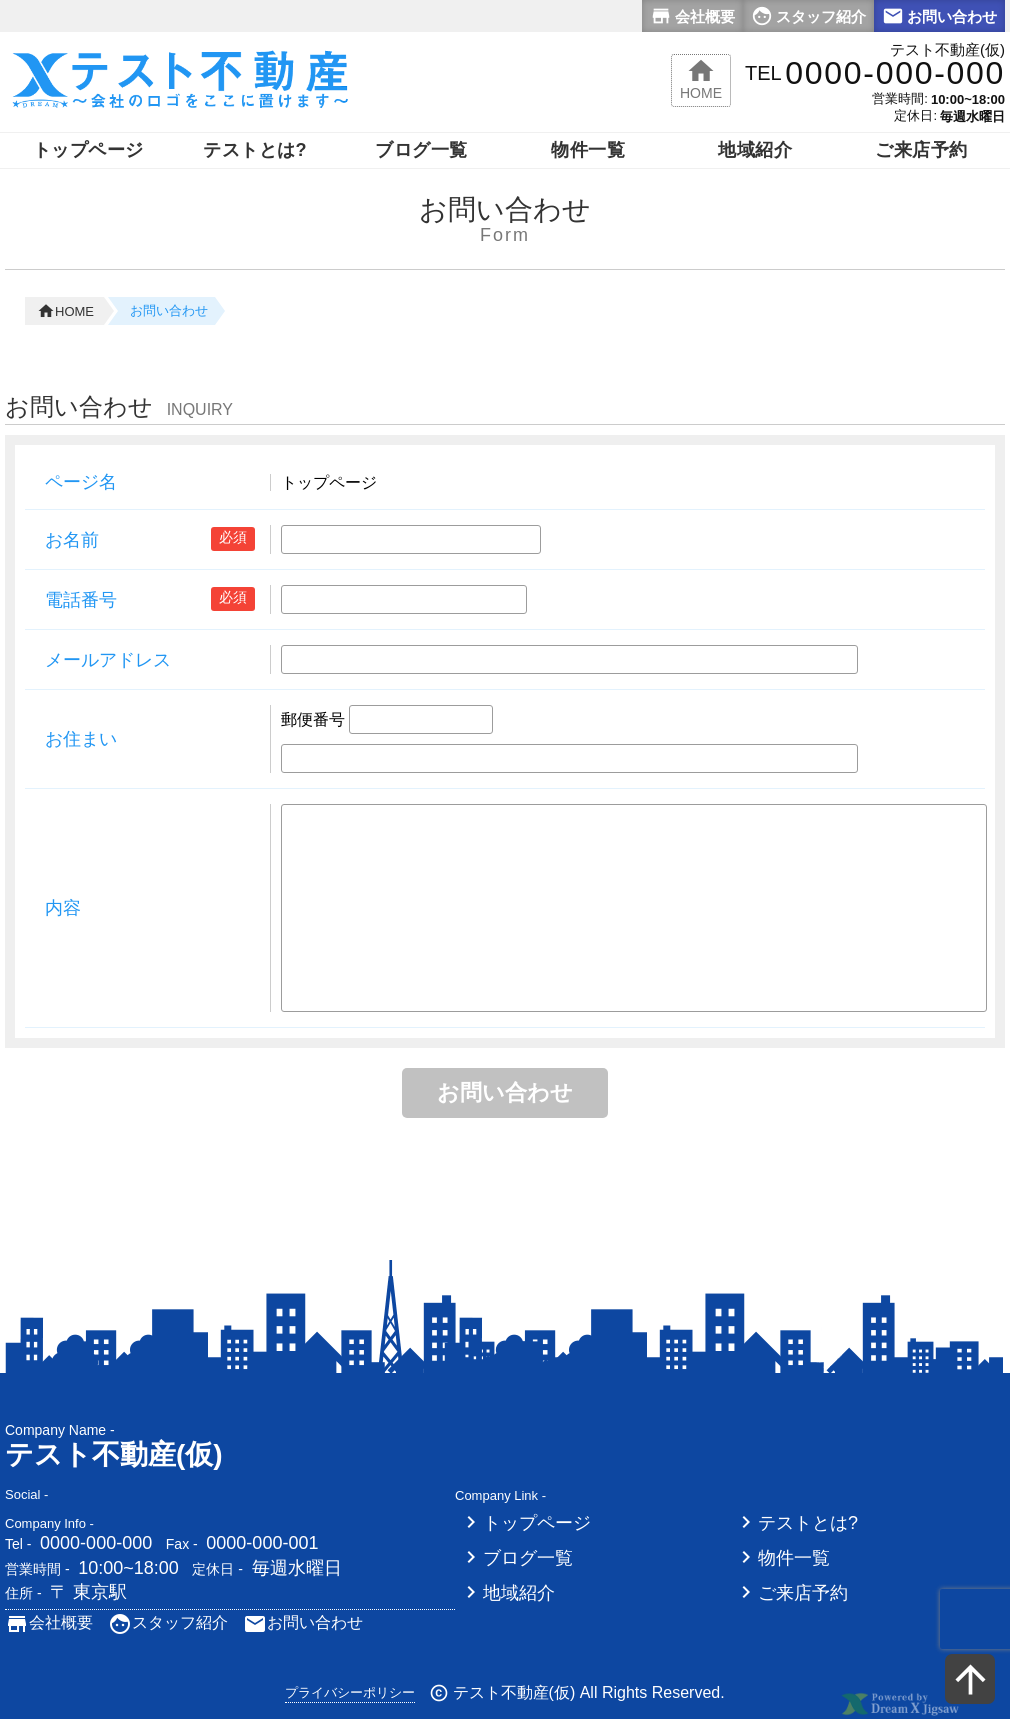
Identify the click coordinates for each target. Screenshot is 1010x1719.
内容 (63, 908)
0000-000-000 (96, 1543)
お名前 (72, 540)
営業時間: (900, 98)
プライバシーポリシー (350, 1692)
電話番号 (81, 600)
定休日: (915, 115)
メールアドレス (108, 660)
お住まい (81, 739)
